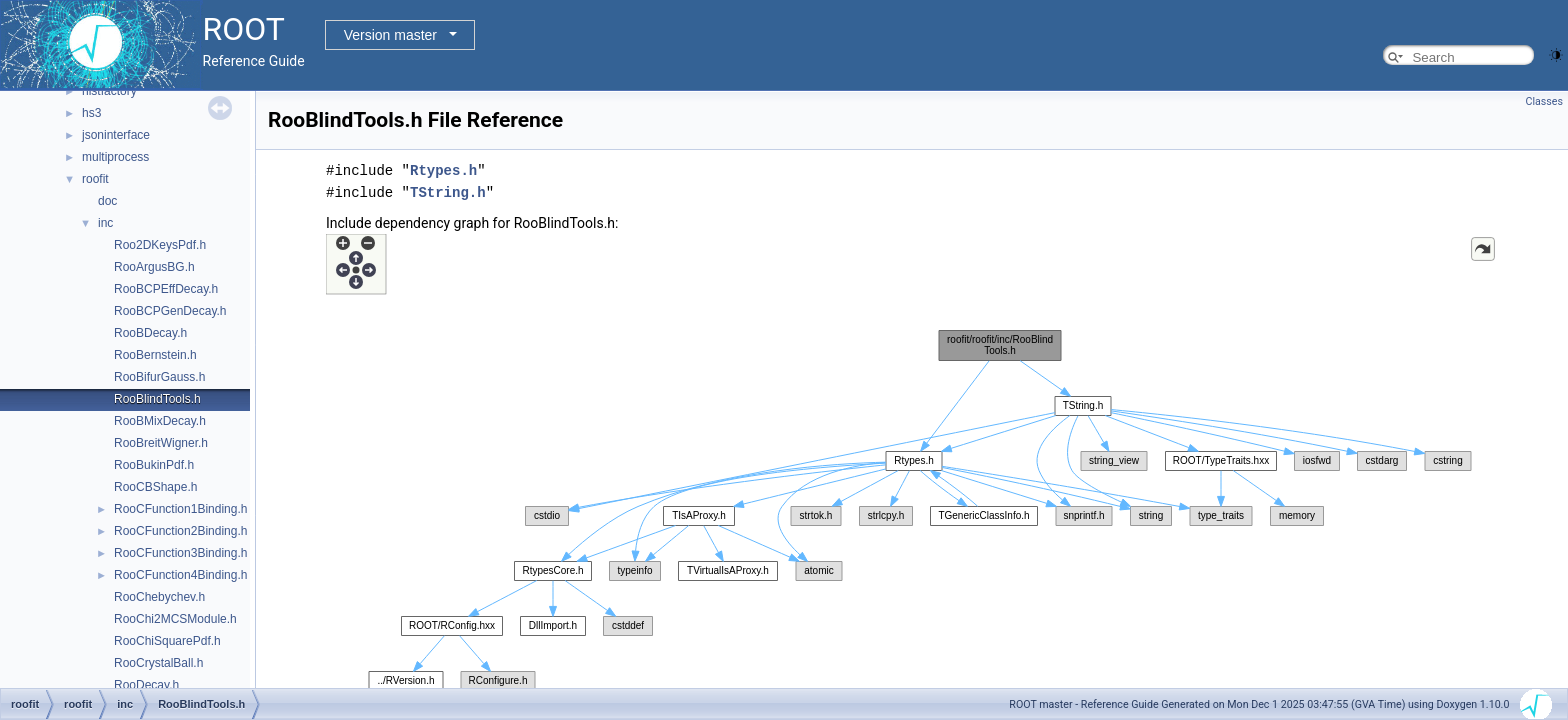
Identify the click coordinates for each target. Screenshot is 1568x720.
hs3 (91, 113)
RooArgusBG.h (154, 267)
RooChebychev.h (159, 597)
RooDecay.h (146, 685)
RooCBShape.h (155, 487)
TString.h (448, 192)
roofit (95, 179)
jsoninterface (116, 135)
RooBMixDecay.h (160, 421)
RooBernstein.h (155, 355)
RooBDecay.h (150, 333)
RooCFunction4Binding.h (180, 575)
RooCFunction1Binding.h (180, 509)
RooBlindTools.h (157, 399)
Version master (390, 35)
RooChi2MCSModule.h (175, 619)
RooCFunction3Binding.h (180, 553)
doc (107, 201)
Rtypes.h (443, 170)
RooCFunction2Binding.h (180, 531)
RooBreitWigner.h (161, 443)
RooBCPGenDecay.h (170, 311)
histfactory (109, 91)
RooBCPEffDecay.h (166, 289)
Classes (1544, 101)
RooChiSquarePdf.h (167, 641)
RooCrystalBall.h (158, 663)
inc (105, 223)
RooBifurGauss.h (159, 377)
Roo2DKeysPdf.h (160, 245)
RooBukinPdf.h (154, 465)
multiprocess (115, 157)
